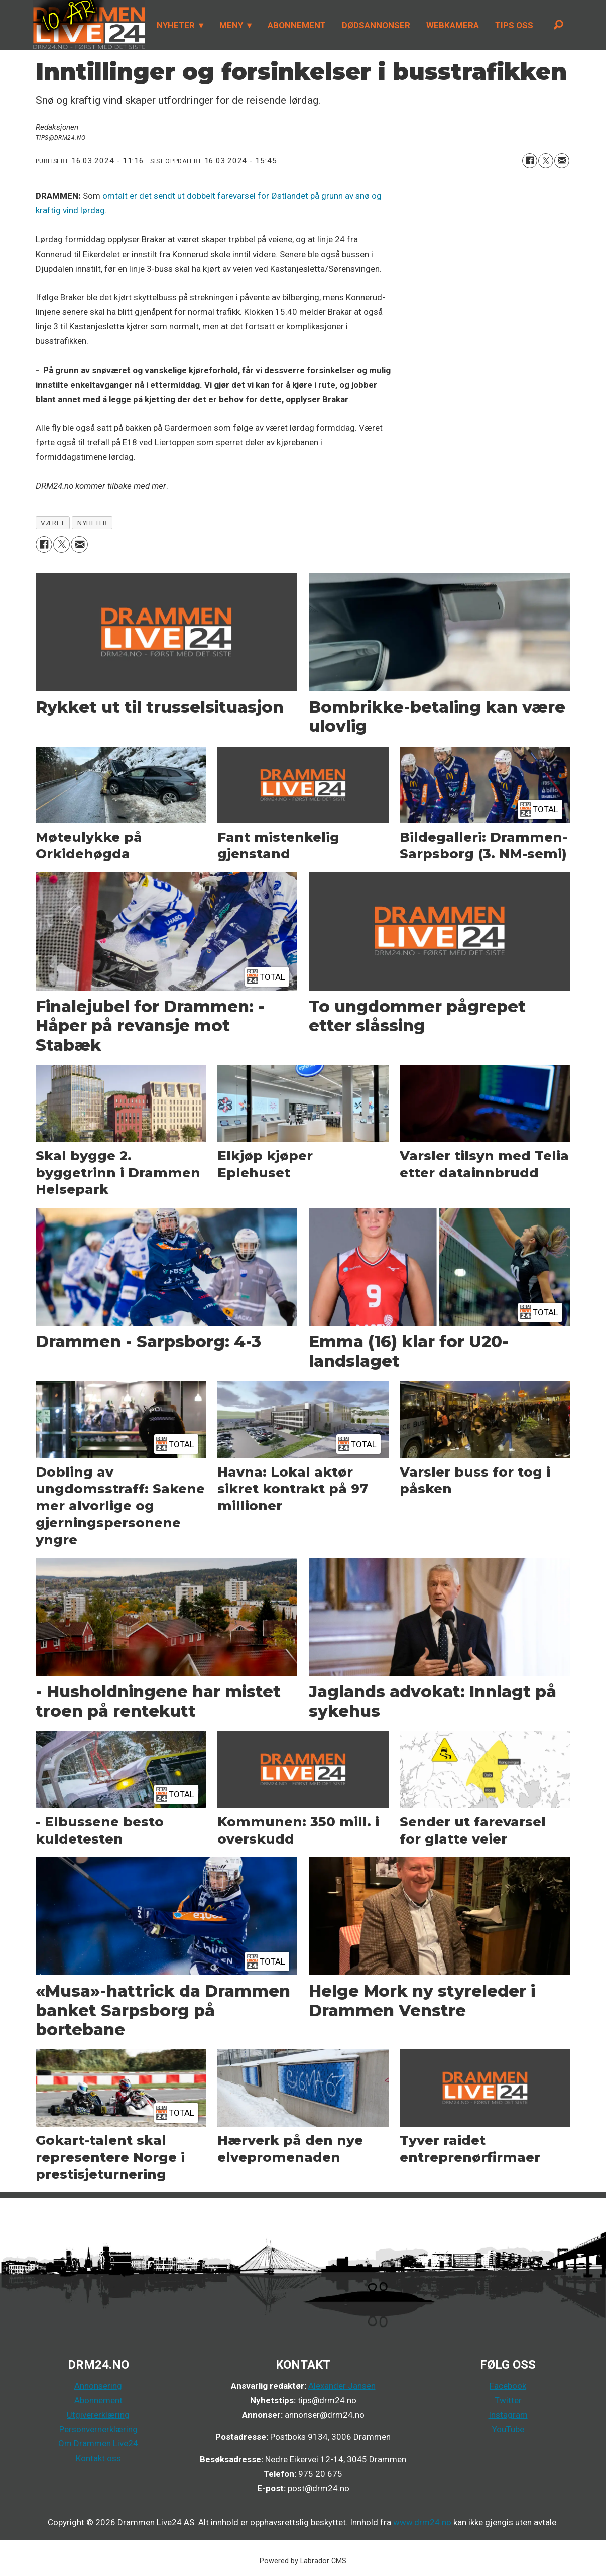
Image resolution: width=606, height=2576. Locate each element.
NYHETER (176, 25)
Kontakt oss (98, 2458)
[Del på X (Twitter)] (545, 160)
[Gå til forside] (89, 25)
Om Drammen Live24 (98, 2443)
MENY (231, 25)
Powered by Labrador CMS (303, 2561)
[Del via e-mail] (561, 160)
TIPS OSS (514, 25)
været (53, 523)
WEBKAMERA (452, 25)
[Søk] (558, 25)
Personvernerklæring (98, 2429)
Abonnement (98, 2400)
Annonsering (98, 2386)
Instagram (508, 2415)
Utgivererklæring (98, 2415)
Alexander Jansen (342, 2386)
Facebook (508, 2386)
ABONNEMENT (297, 25)
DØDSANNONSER (376, 25)
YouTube (508, 2429)
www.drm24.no (421, 2522)
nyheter (92, 523)
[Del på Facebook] (529, 160)
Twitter (508, 2400)
